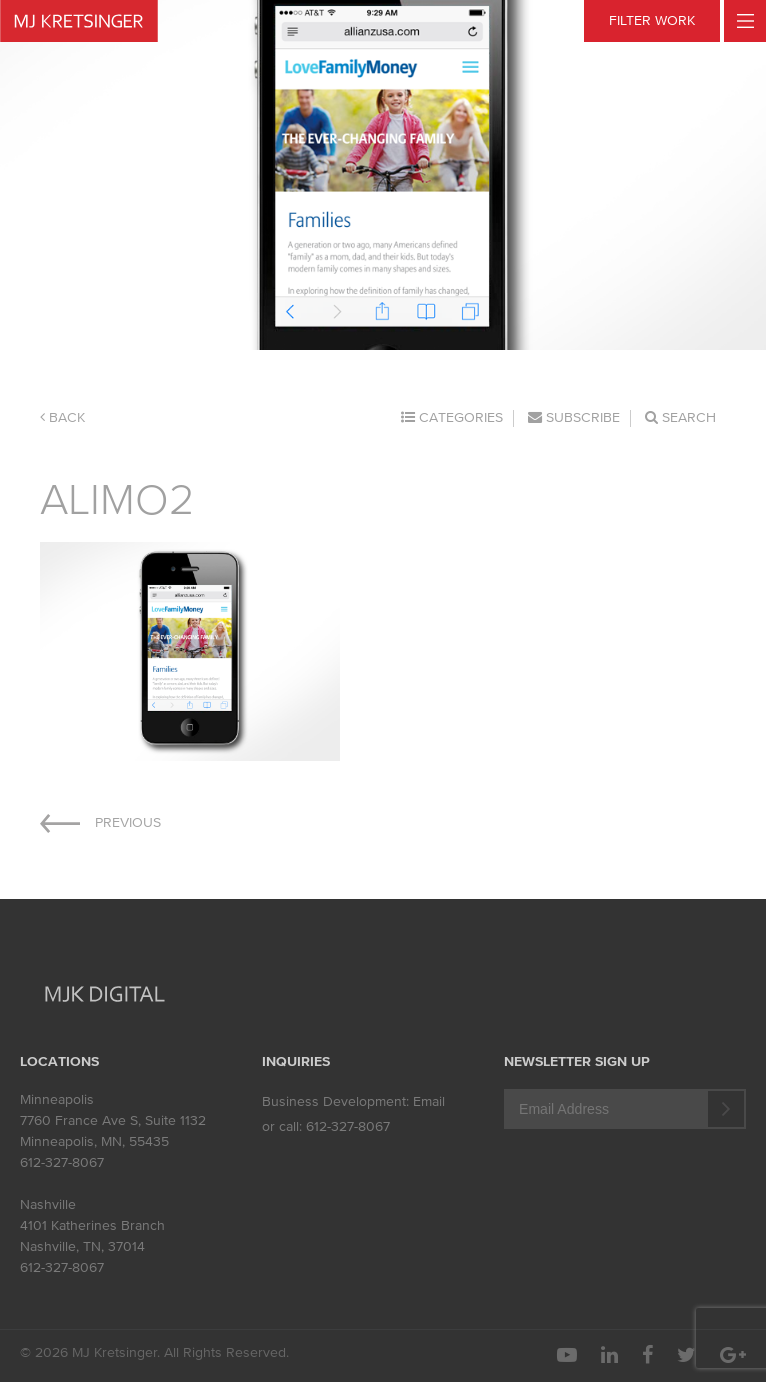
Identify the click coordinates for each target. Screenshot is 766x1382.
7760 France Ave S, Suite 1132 (113, 1120)
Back (62, 417)
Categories (452, 417)
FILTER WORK (652, 20)
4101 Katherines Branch (92, 1225)
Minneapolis (57, 1099)
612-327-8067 (62, 1162)
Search (680, 417)
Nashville (48, 1204)
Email (429, 1101)
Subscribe (574, 417)
